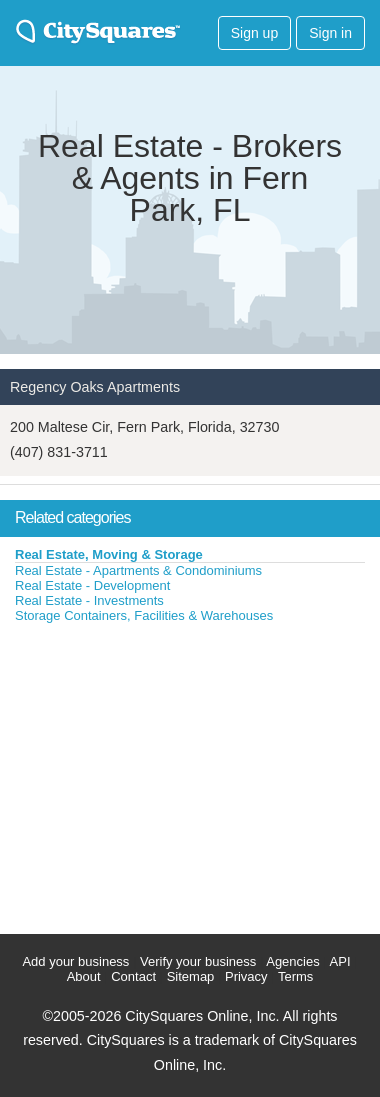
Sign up (254, 33)
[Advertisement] (150, 774)
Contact (133, 976)
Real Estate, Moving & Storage (109, 554)
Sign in (330, 33)
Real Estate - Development (92, 585)
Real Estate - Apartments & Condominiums (138, 570)
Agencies (292, 961)
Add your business (75, 961)
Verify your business (198, 961)
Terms (295, 976)
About (84, 976)
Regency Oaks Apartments (95, 387)
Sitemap (191, 976)
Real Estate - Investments (89, 600)
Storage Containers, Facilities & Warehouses (144, 615)
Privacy (246, 976)
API (340, 961)
